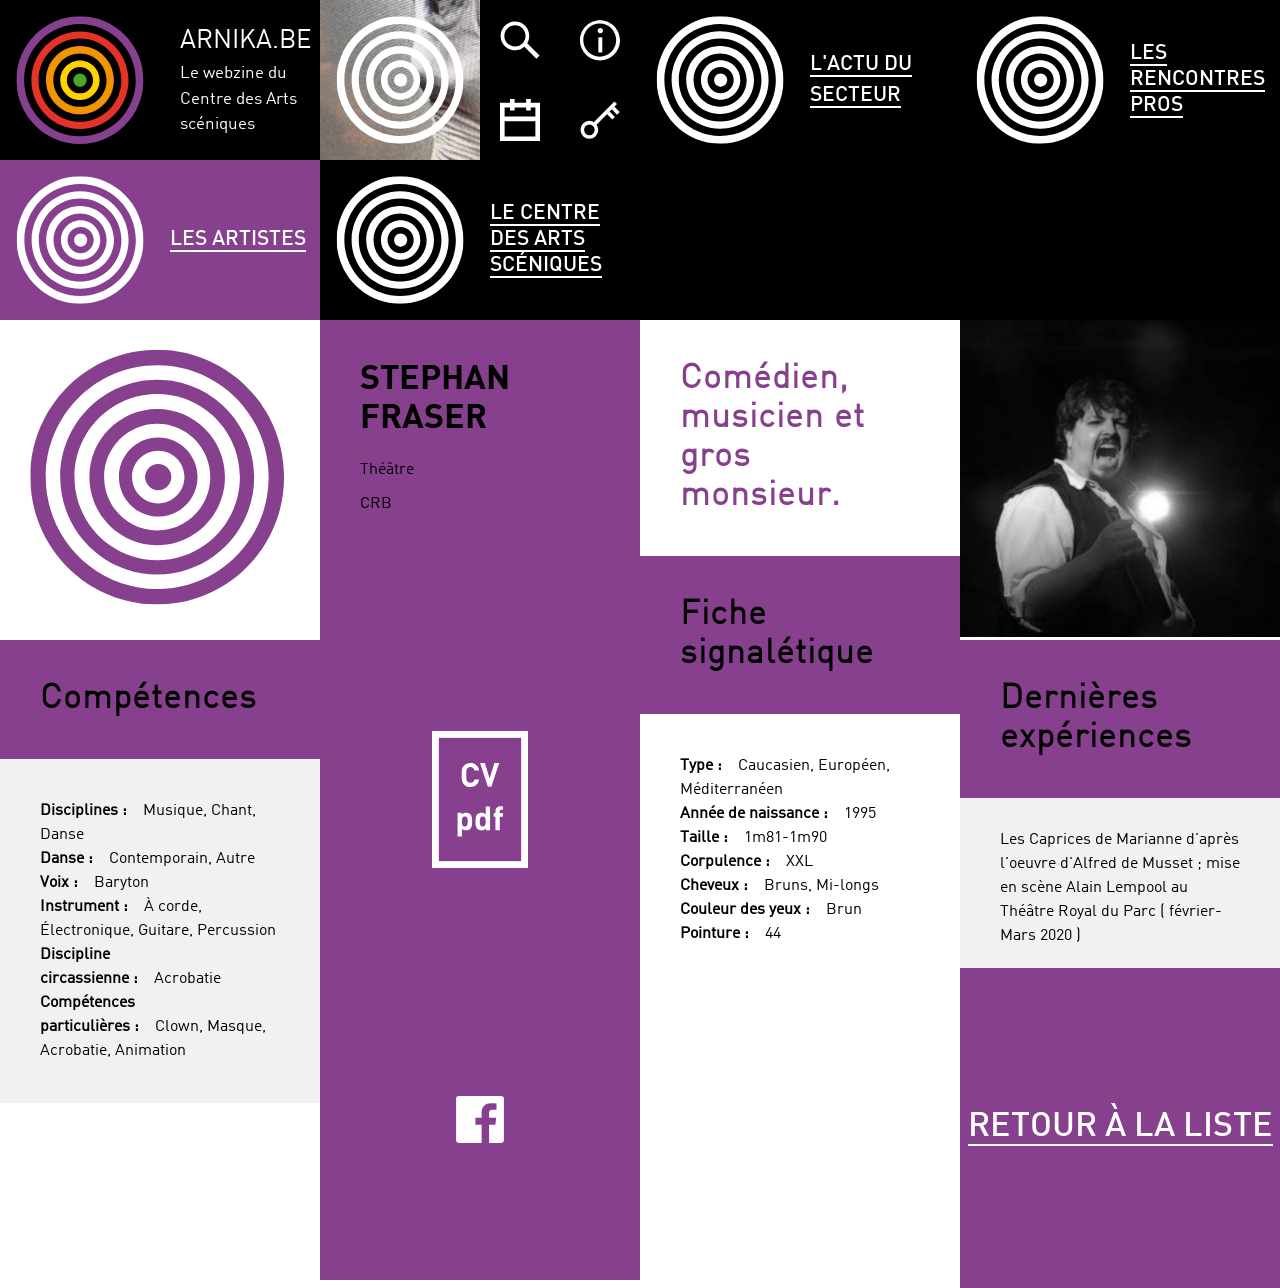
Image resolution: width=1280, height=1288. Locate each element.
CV (480, 800)
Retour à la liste (1120, 1127)
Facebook (479, 1119)
